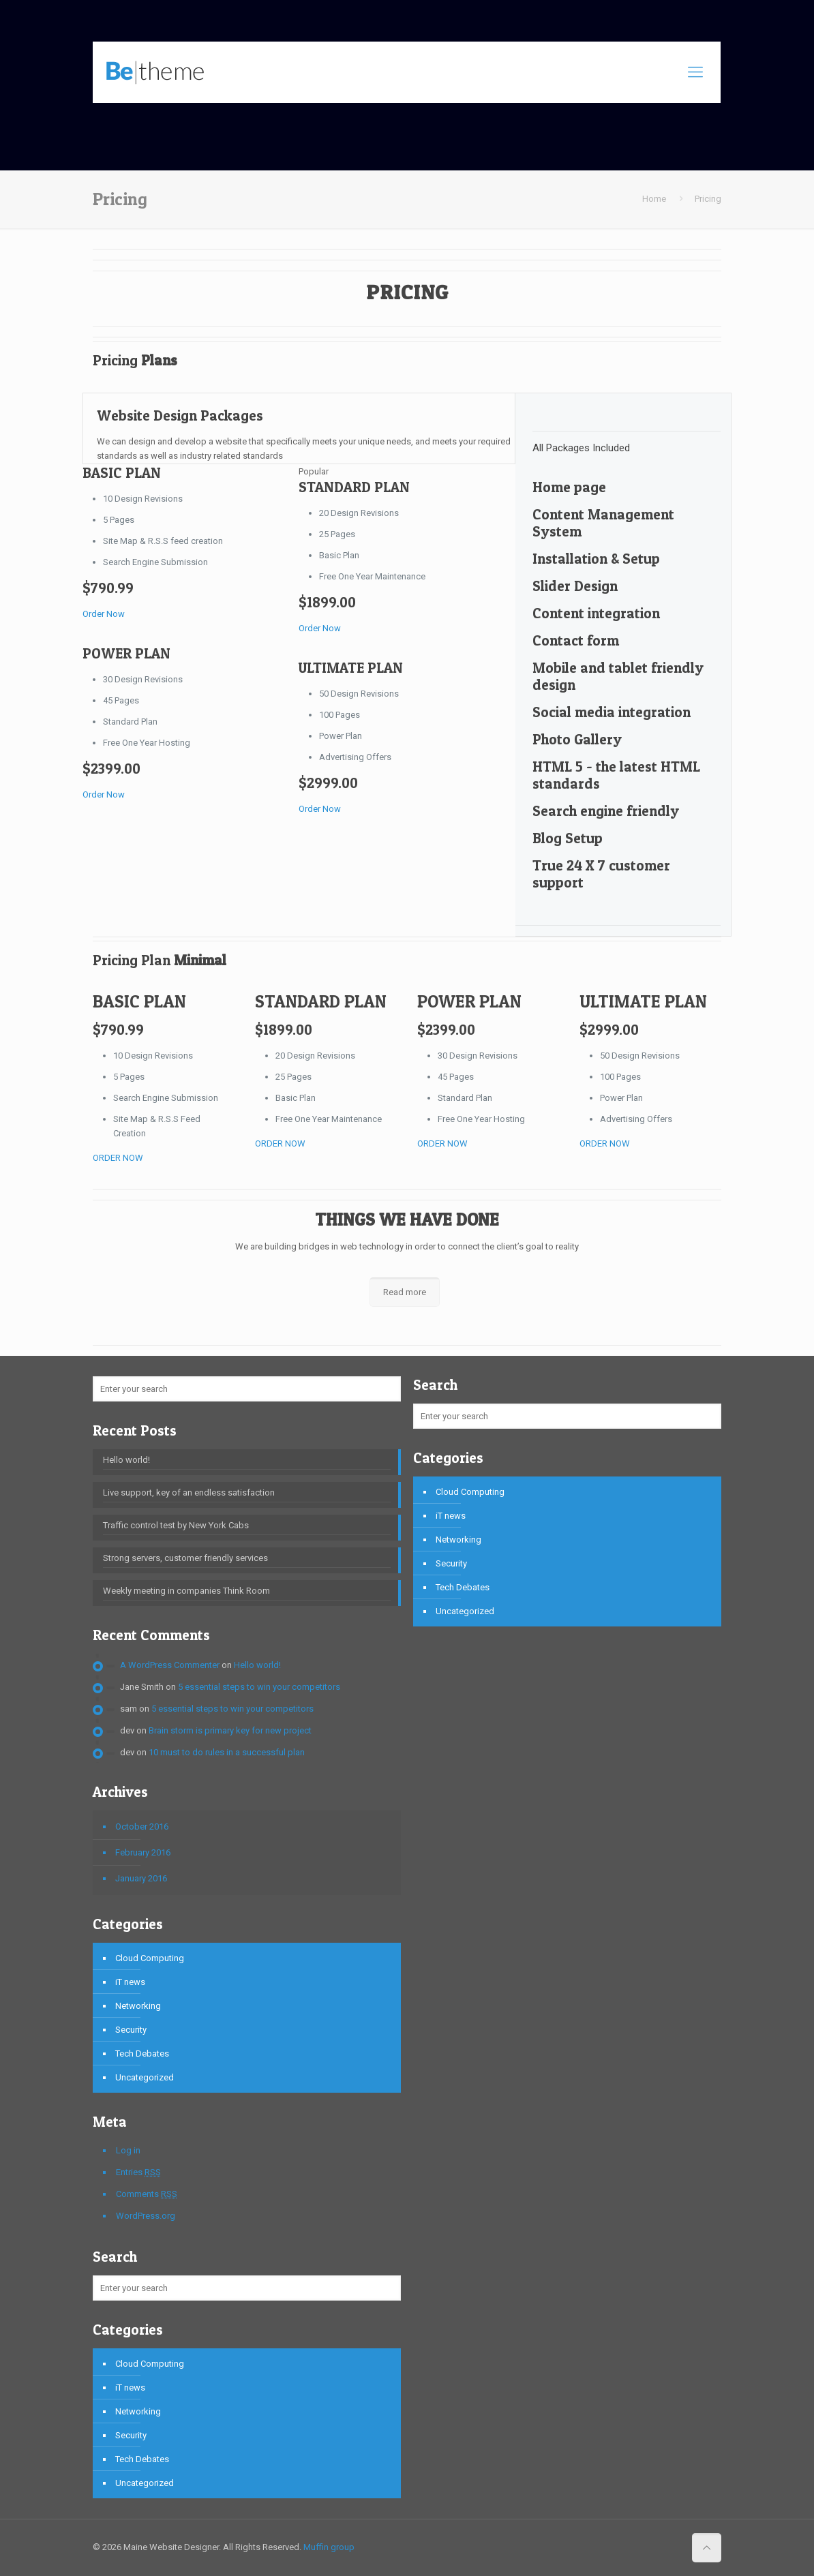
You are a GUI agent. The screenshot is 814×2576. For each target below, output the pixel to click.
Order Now (103, 614)
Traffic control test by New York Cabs (176, 1525)
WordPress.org (145, 2216)
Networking (138, 2006)
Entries (138, 2172)
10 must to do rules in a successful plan (227, 1752)
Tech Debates (142, 2053)
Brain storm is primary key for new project (230, 1730)
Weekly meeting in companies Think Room (186, 1591)
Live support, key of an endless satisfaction (189, 1492)
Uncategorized (144, 2077)
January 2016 (141, 1878)
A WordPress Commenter (170, 1665)
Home (654, 199)
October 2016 (141, 1826)
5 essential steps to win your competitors (259, 1687)
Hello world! (126, 1460)
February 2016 (142, 1852)
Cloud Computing (149, 1958)
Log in (128, 2150)
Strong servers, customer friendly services (185, 1558)
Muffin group (329, 2547)
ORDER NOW (118, 1158)
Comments (146, 2194)
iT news (130, 1982)
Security (131, 2030)
